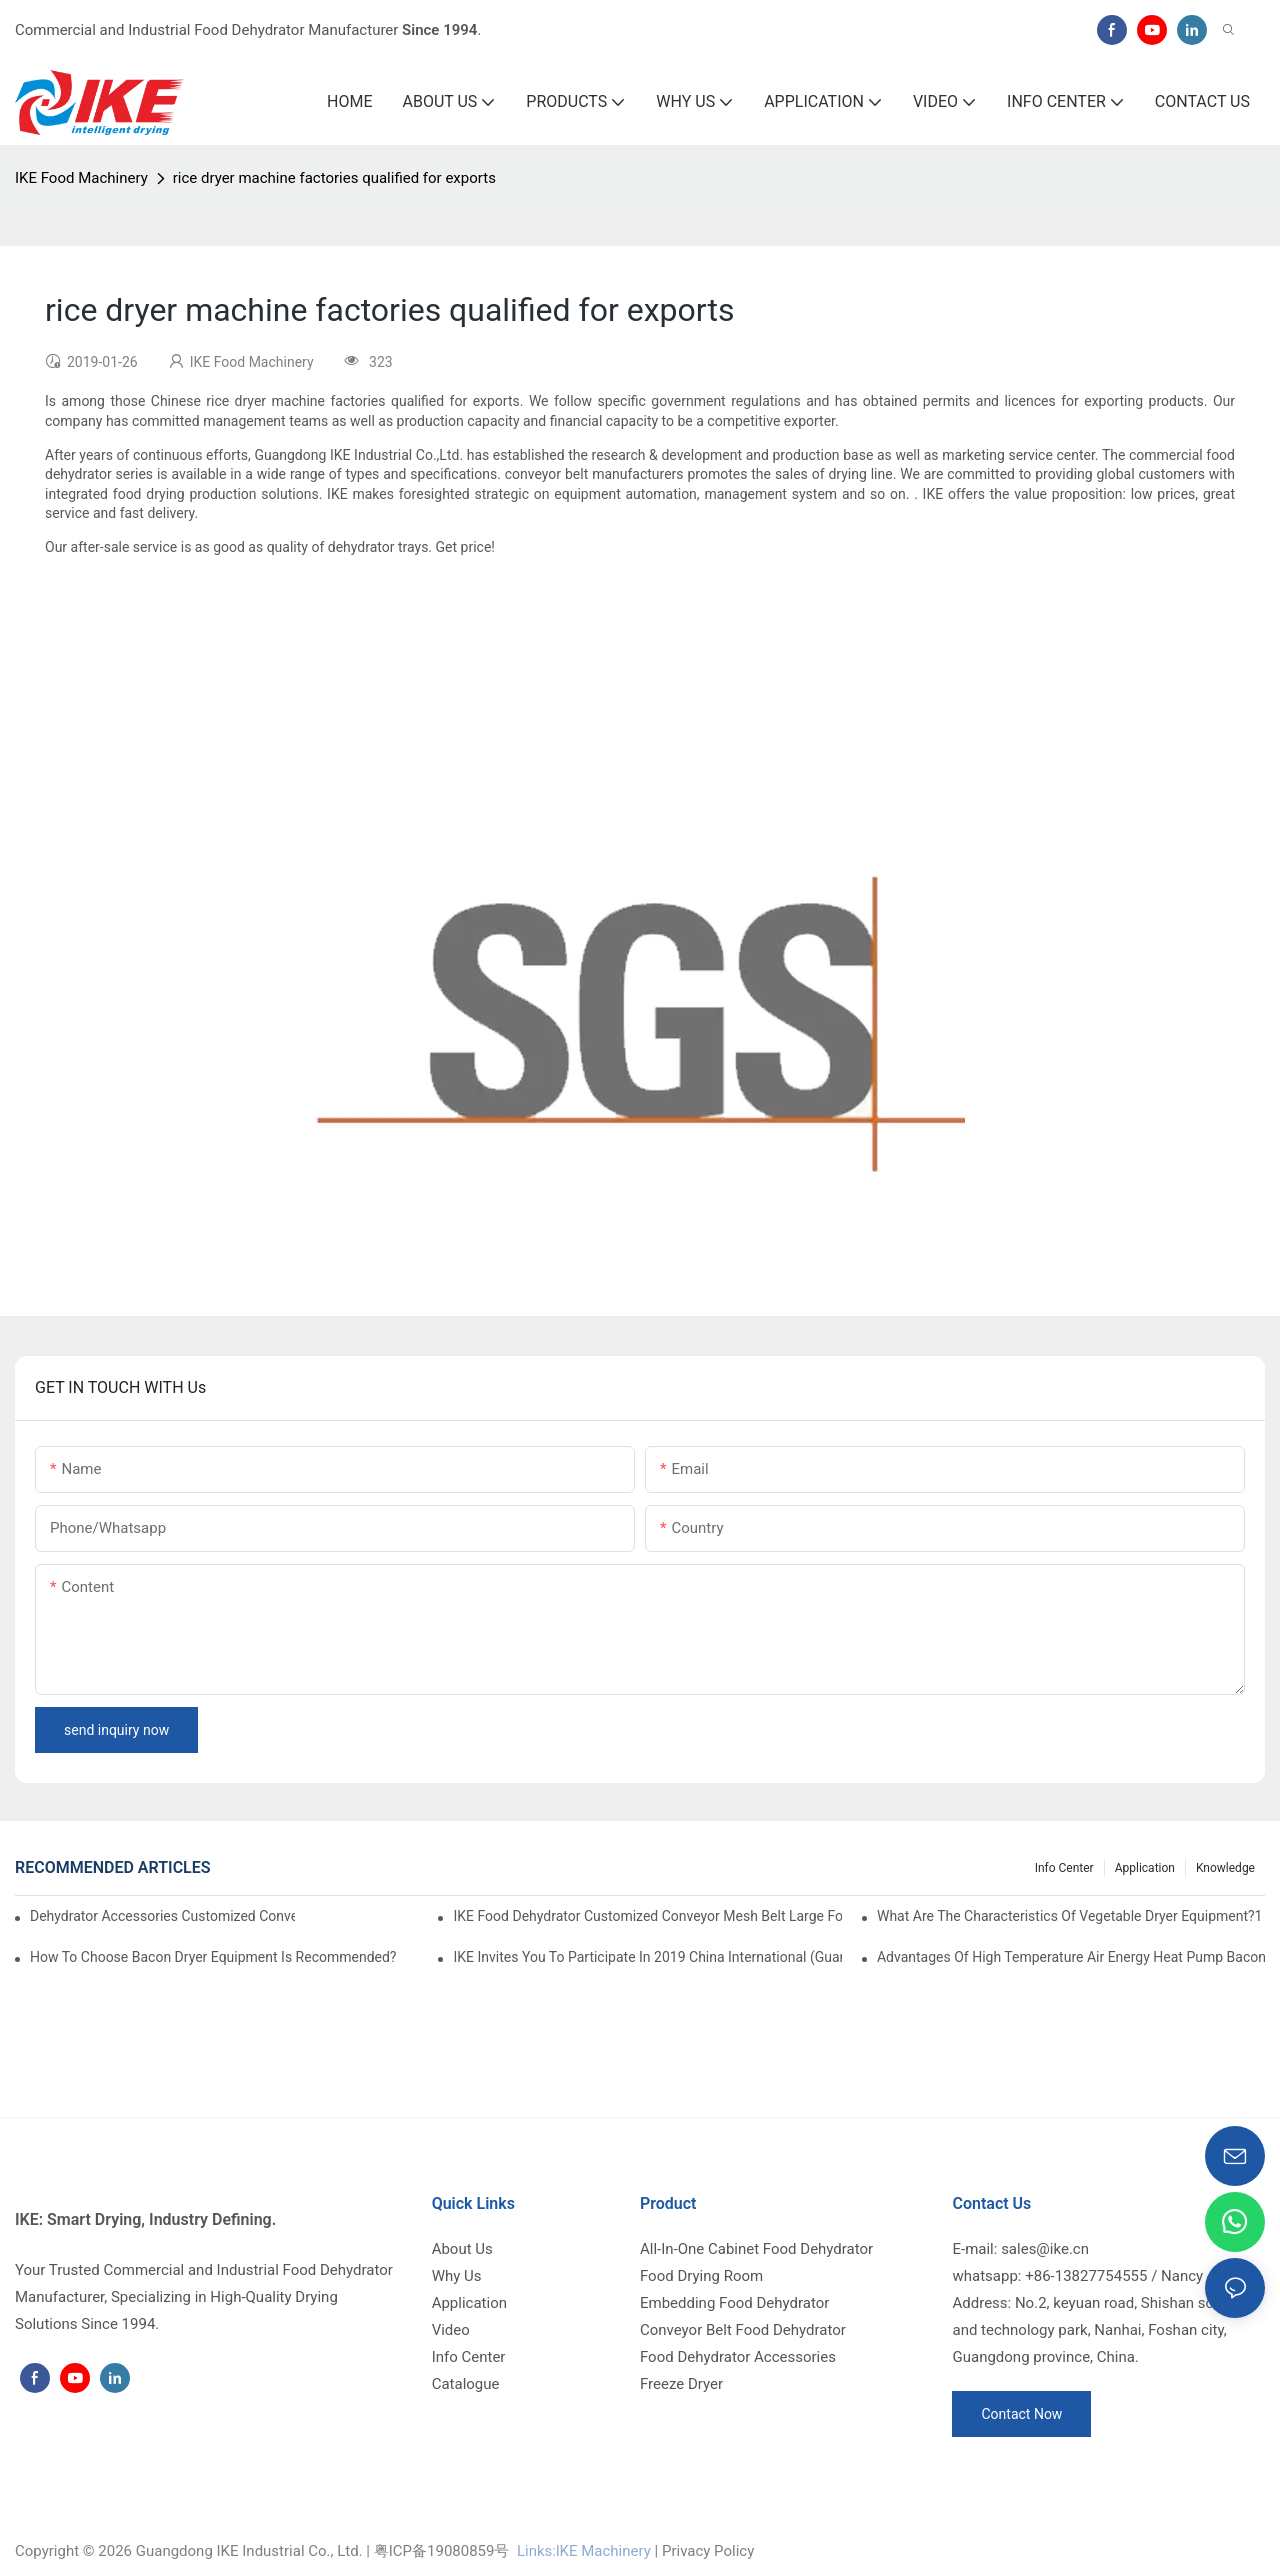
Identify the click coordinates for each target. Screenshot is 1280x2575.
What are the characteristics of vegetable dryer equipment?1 (1070, 1916)
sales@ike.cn (1045, 2249)
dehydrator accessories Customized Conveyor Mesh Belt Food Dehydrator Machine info (162, 1916)
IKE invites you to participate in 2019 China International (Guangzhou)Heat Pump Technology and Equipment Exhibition (647, 1957)
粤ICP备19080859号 (442, 2551)
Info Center (1064, 1868)
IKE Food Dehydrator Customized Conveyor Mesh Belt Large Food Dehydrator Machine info (647, 1916)
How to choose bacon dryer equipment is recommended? (213, 1957)
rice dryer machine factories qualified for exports (334, 178)
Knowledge (1225, 1868)
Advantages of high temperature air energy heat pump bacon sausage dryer (1071, 1957)
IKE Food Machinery (81, 178)
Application (1145, 1868)
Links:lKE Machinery (584, 2551)
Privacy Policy (708, 2551)
